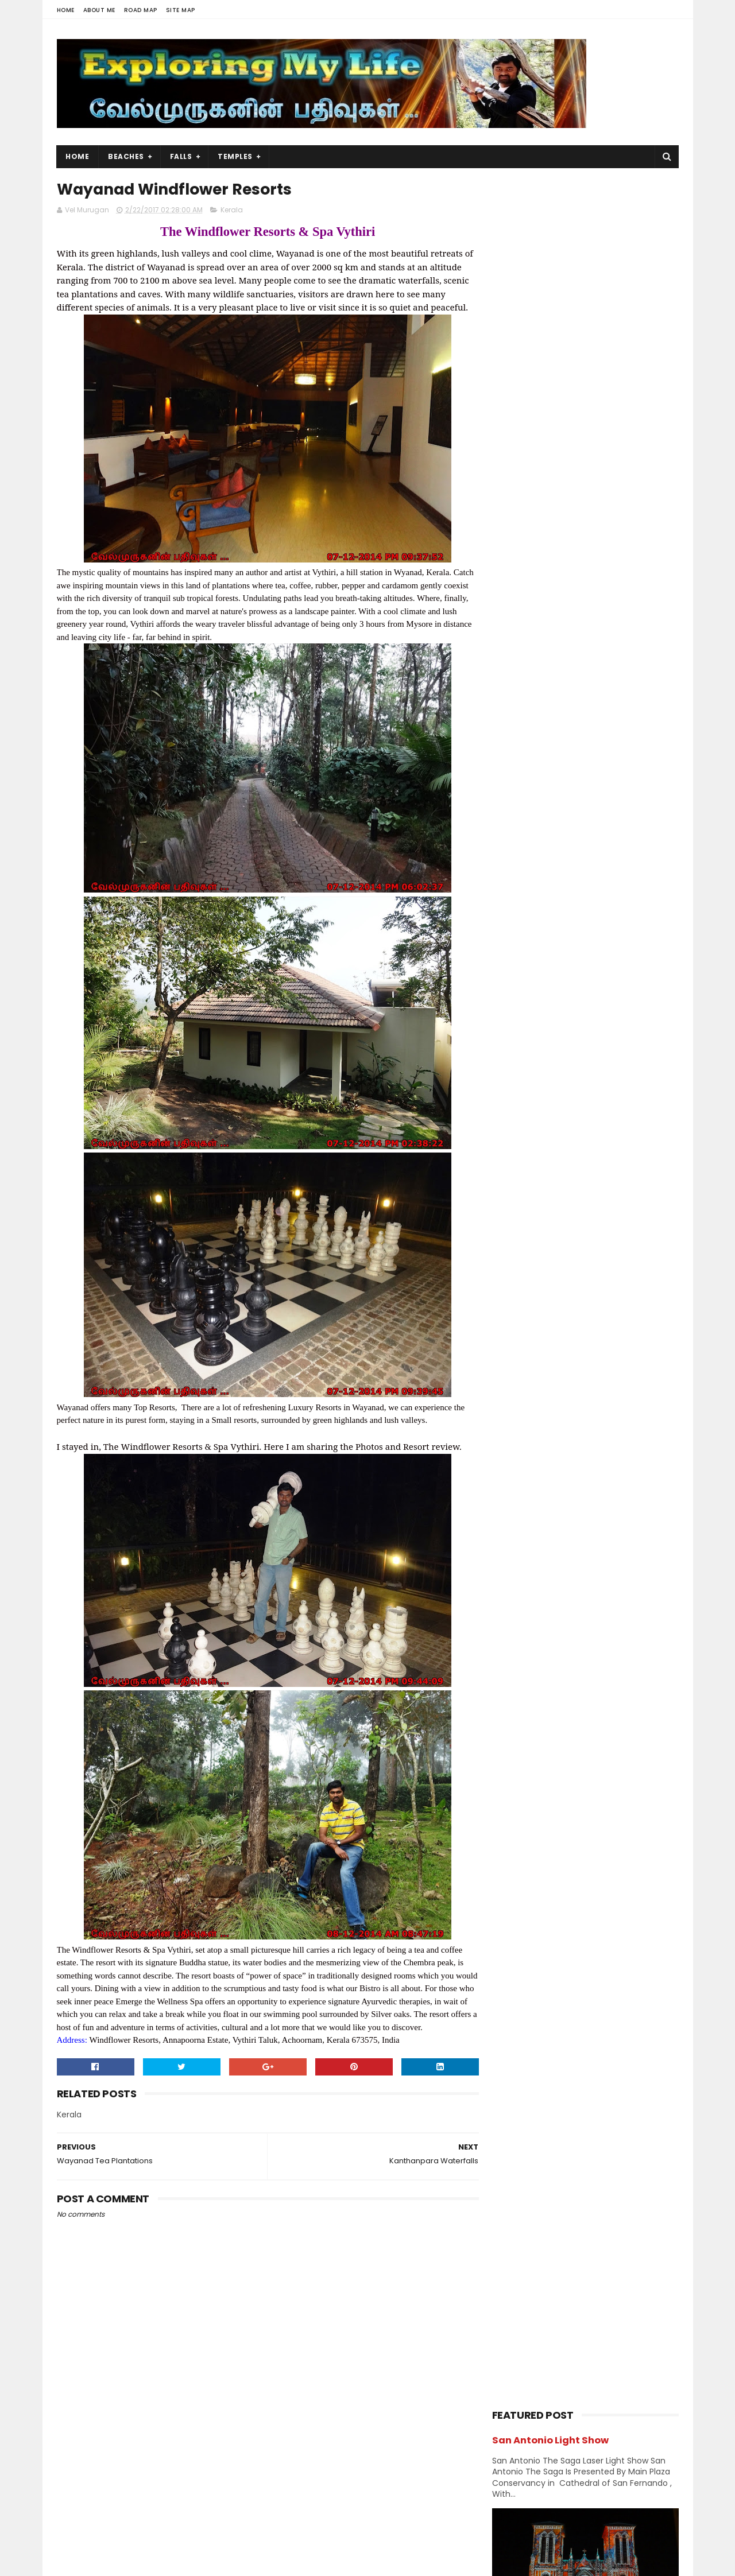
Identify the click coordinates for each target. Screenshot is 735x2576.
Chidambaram (524, 995)
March (529, 1512)
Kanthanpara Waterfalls (566, 1556)
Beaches (127, 156)
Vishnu (566, 1257)
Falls (181, 156)
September (540, 1417)
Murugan (566, 1136)
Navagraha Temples (534, 1176)
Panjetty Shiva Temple (598, 667)
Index (582, 1076)
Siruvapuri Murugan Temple (609, 824)
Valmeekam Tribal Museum (572, 1619)
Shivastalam (520, 1216)
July (524, 1449)
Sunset (510, 1237)
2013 (514, 1768)
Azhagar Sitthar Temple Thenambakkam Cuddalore (610, 726)
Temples (235, 156)
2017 (514, 1357)
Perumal (617, 1176)
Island (635, 1076)
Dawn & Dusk (521, 1016)
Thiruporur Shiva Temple (603, 772)
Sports (593, 1216)
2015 (514, 1737)
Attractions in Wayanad (564, 1541)
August (530, 1434)
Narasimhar (518, 1156)
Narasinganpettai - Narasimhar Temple (594, 882)
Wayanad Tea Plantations (569, 1588)
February (535, 1527)
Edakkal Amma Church (562, 1650)
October (533, 1402)
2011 (513, 1800)
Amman (608, 955)
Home (66, 10)
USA (504, 1257)
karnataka (596, 1096)
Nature (584, 1156)
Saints (629, 1196)
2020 (516, 1310)
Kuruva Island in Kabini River (574, 1682)
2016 (514, 1721)
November (538, 1386)
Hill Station (517, 1076)
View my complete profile (160, 2496)
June (526, 1465)
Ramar (509, 1196)
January (533, 1702)
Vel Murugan (148, 2481)
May (524, 1480)
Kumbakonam (581, 1116)
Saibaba (568, 1196)
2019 (514, 1326)
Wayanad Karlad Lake (560, 1666)
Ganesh (626, 1036)
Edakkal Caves (544, 1635)
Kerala (231, 210)
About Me (99, 10)
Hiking (576, 1056)
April (525, 1496)
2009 (516, 1815)
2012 (514, 1784)
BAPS (506, 975)
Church (599, 995)
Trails (635, 1237)
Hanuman (515, 1056)
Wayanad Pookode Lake (565, 1603)
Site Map (180, 10)
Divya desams (604, 1016)
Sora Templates (128, 2561)
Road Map (140, 10)
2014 (514, 1753)
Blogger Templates (202, 2561)
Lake (505, 1136)
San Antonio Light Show (550, 211)
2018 (514, 1341)
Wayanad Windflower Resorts (577, 1572)
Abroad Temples (527, 955)
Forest (562, 1036)
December (538, 1370)
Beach (559, 975)
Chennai (624, 975)
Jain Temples (522, 1096)
